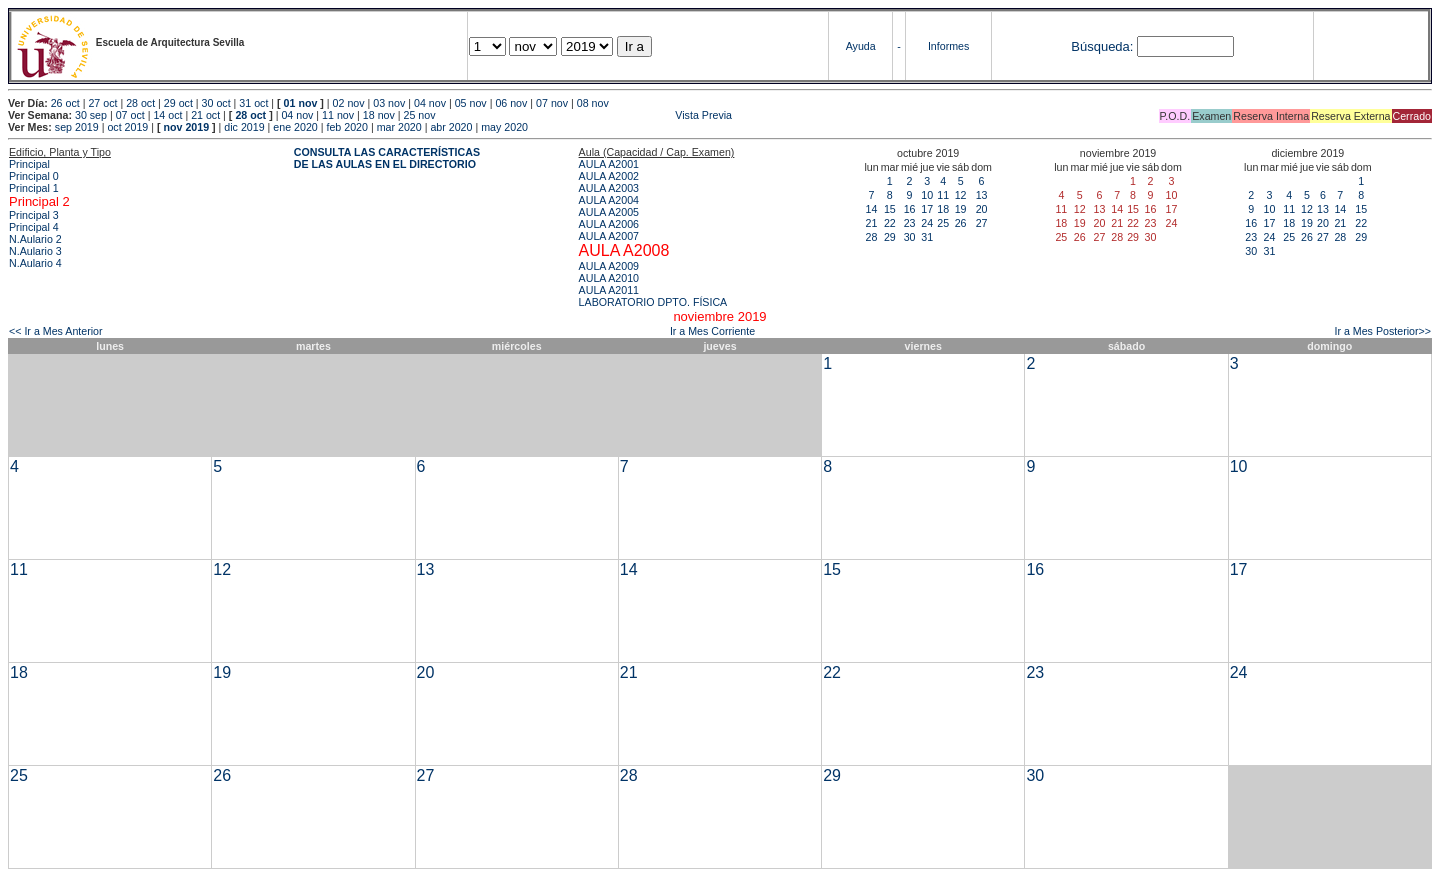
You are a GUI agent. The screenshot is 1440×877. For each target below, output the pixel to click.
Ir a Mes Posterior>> (1382, 331)
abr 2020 (451, 127)
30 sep (91, 115)
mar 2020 (399, 127)
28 (872, 237)
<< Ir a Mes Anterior (56, 331)
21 (872, 223)
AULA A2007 (609, 236)
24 (927, 223)
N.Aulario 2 (35, 239)
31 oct (253, 103)
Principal (29, 164)
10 (927, 195)
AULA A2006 (609, 224)
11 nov (338, 115)
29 (890, 237)
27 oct (102, 103)
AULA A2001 (609, 164)
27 (982, 223)
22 (890, 223)
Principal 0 (34, 176)
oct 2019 (127, 127)
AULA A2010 (609, 278)
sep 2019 (77, 127)
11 (943, 195)
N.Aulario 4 (35, 263)
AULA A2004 (609, 200)
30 (910, 237)
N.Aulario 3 (35, 251)
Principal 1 (34, 188)
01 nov (301, 103)
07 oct (130, 115)
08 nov (593, 103)
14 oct (167, 115)
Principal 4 (34, 227)
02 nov (349, 103)
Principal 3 (34, 215)
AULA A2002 (609, 176)
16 (910, 209)
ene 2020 (295, 127)
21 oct (205, 115)
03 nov (389, 103)
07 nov (552, 103)
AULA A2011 (609, 290)
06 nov (511, 103)
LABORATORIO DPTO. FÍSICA (653, 302)
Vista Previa (585, 115)
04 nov (430, 103)
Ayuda (861, 46)
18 (943, 209)
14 (872, 209)
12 (961, 195)
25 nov (420, 115)
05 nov (471, 103)
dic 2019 (244, 127)
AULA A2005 (609, 212)
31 (927, 237)
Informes (948, 46)
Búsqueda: (1102, 46)
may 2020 (504, 127)
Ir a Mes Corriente (712, 331)
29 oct (178, 103)
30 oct (216, 103)
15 (890, 209)
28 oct (140, 103)
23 (910, 223)
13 (982, 195)
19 (961, 209)
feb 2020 (346, 127)
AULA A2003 (609, 188)
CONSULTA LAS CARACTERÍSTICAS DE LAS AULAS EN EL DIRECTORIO (387, 158)
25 (943, 223)
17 (927, 209)
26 (961, 223)
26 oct (65, 103)
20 (982, 209)
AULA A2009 (609, 266)
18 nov (379, 115)
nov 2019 (186, 127)
